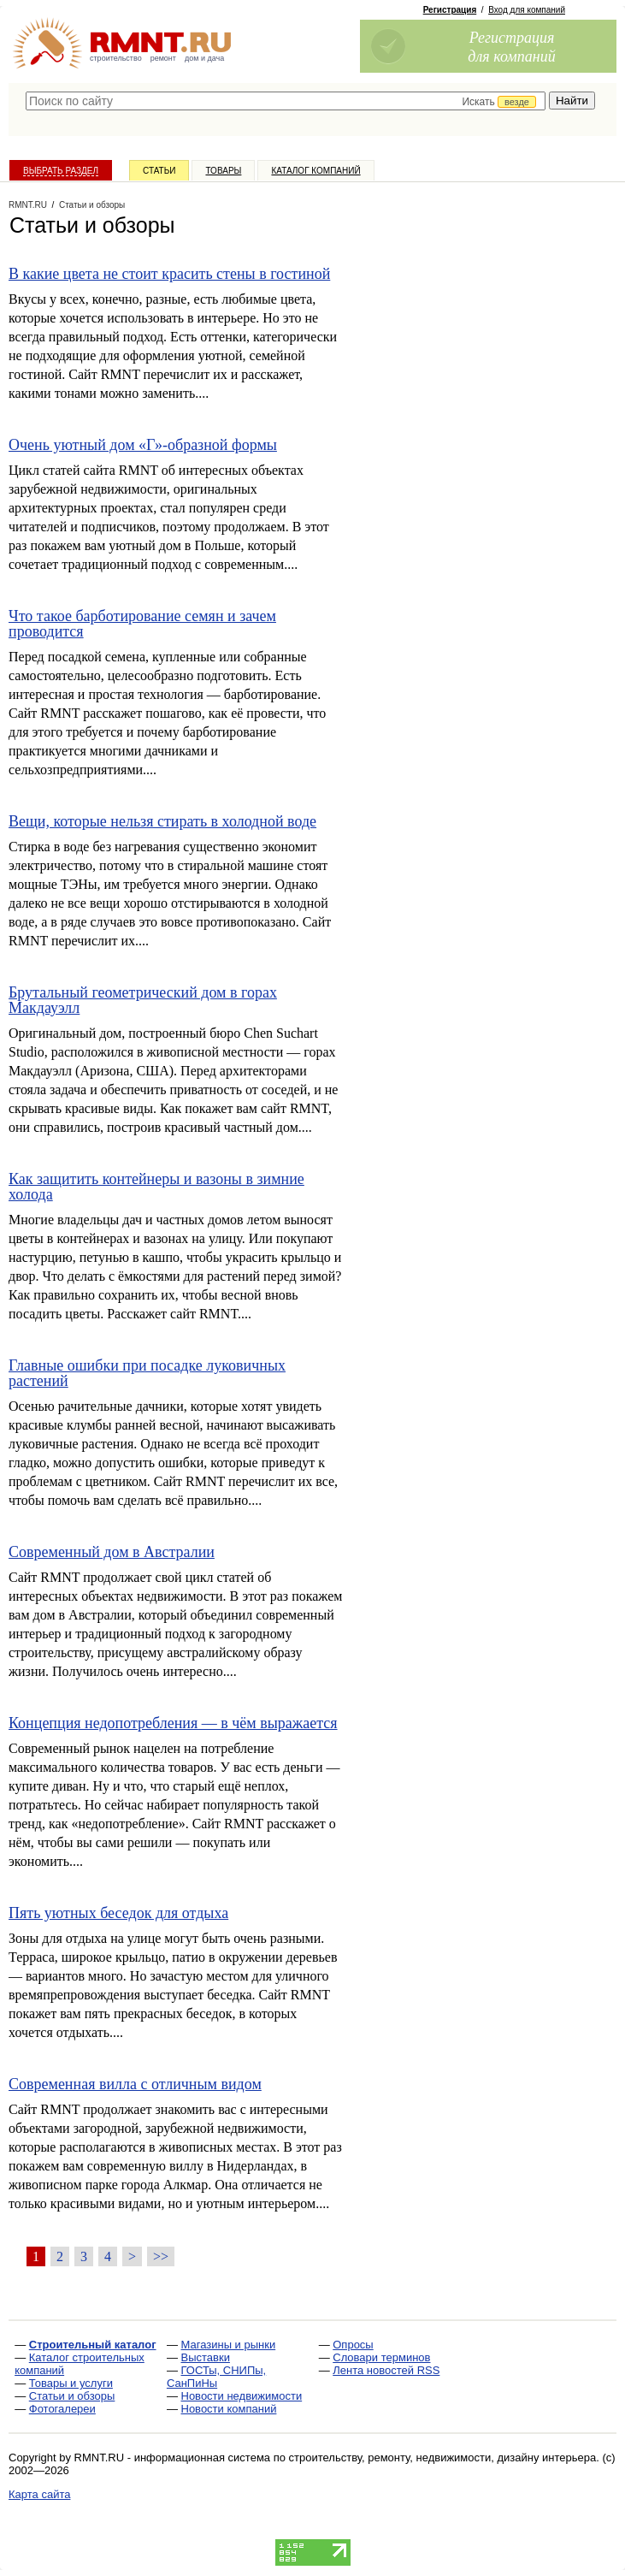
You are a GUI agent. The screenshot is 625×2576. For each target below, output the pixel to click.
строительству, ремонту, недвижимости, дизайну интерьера (443, 2457)
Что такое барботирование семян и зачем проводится (142, 623)
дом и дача (204, 58)
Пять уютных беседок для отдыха (118, 1913)
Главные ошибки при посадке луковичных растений (147, 1373)
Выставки (205, 2357)
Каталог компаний (315, 170)
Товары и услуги (71, 2383)
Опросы (353, 2344)
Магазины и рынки (228, 2344)
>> (160, 2256)
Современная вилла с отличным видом (135, 2084)
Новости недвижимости (242, 2395)
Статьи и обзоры (72, 2395)
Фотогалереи (62, 2408)
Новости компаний (229, 2408)
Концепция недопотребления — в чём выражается (173, 1723)
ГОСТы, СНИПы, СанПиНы (216, 2376)
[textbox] (285, 101)
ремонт (163, 58)
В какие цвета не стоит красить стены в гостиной (169, 273)
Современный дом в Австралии (112, 1551)
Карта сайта (39, 2494)
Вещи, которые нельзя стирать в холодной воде (162, 821)
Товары (223, 170)
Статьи (159, 170)
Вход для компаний (526, 10)
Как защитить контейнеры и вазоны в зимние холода (156, 1186)
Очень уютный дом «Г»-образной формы (143, 444)
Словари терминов (381, 2357)
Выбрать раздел (60, 170)
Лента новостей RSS (386, 2370)
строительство (116, 58)
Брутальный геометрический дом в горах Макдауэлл (143, 1000)
